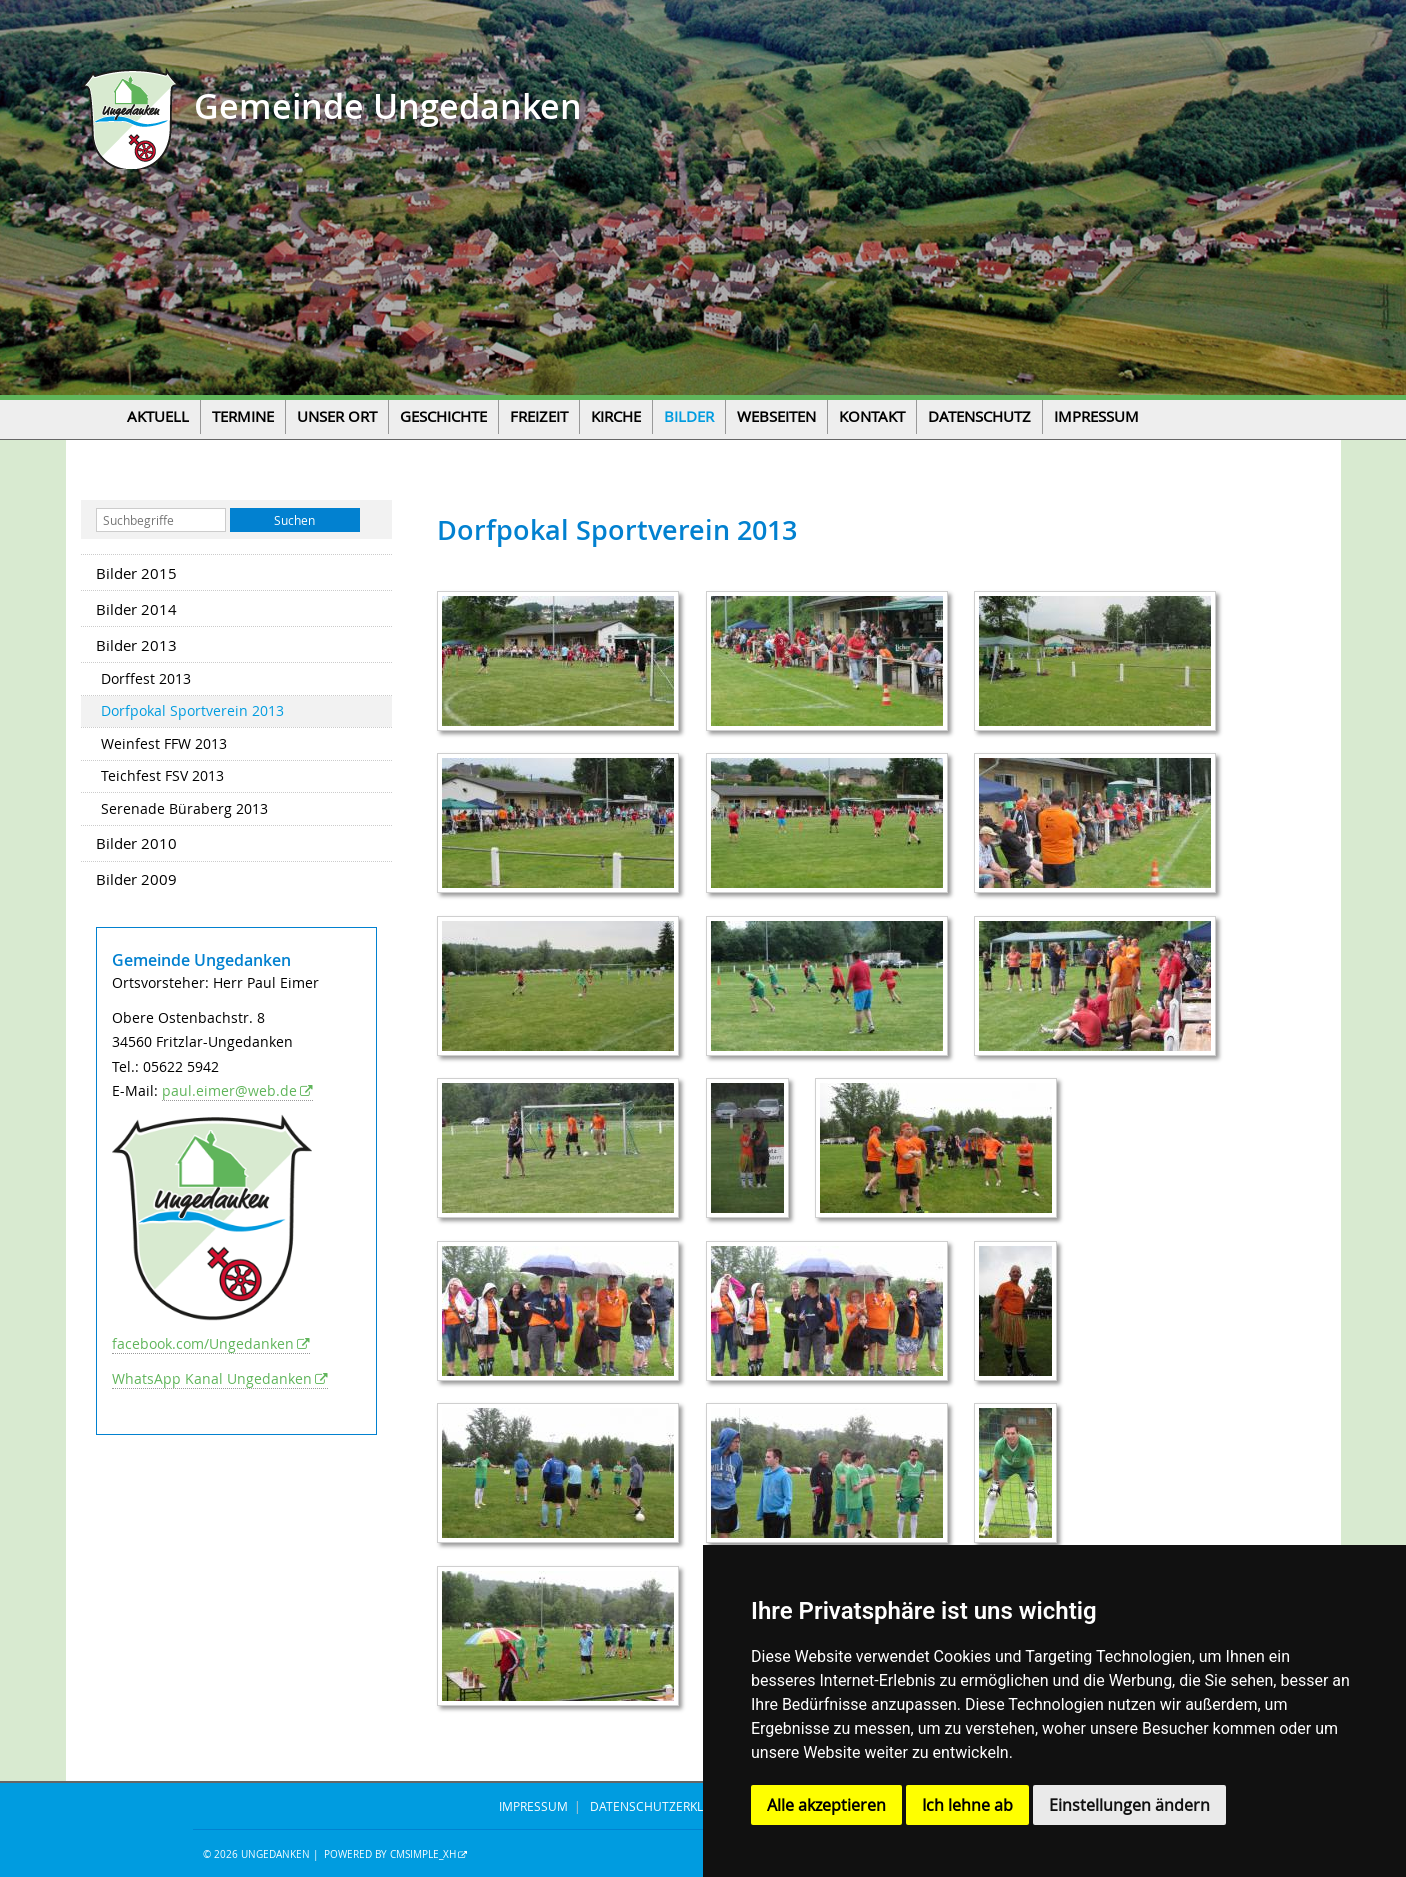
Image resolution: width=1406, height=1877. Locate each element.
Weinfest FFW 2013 (164, 744)
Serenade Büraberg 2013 (184, 809)
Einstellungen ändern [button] (1129, 1805)
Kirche (616, 416)
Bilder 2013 (136, 645)
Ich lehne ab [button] (967, 1805)
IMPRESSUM (533, 1806)
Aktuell (158, 416)
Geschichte (443, 416)
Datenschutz (979, 416)
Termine (243, 416)
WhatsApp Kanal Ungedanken (212, 1378)
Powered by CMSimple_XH (390, 1854)
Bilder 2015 (136, 573)
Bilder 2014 (136, 609)
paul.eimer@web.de (229, 1090)
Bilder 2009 (136, 879)
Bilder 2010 (136, 843)
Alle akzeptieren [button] (826, 1805)
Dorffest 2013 (146, 679)
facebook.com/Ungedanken (203, 1343)
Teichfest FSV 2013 (162, 776)
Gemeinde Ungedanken (383, 106)
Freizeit (539, 416)
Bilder (689, 416)
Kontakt (872, 416)
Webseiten (776, 416)
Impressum (1096, 416)
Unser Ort (337, 416)
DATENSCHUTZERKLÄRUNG (667, 1806)
